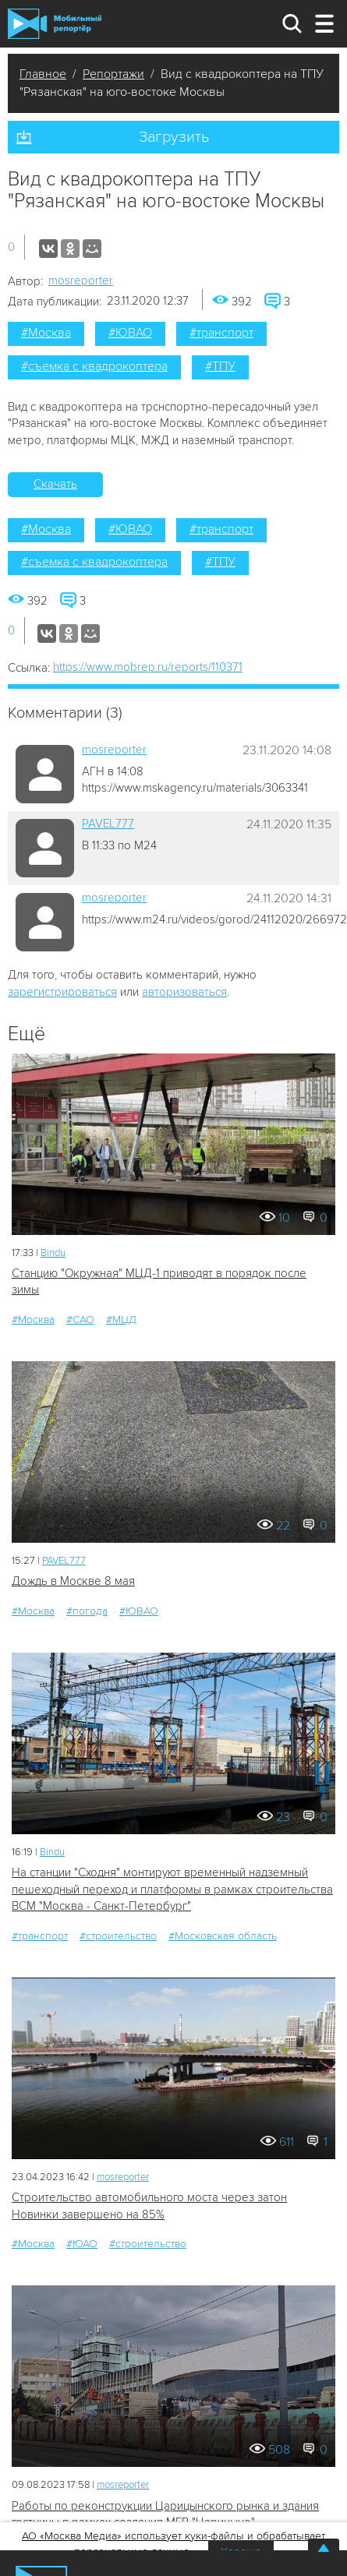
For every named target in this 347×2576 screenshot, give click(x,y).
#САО (80, 1319)
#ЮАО (81, 2243)
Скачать (55, 484)
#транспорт (221, 333)
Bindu (53, 1253)
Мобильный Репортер (54, 24)
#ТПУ (220, 366)
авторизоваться (184, 992)
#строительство (118, 1936)
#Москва (46, 333)
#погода (87, 1611)
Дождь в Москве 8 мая (73, 1581)
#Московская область (222, 1936)
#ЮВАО (130, 333)
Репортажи (113, 74)
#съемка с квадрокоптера (94, 366)
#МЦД (121, 1319)
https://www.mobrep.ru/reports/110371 (148, 667)
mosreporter (80, 280)
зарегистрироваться (62, 992)
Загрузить (174, 137)
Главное (42, 74)
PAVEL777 (108, 824)
